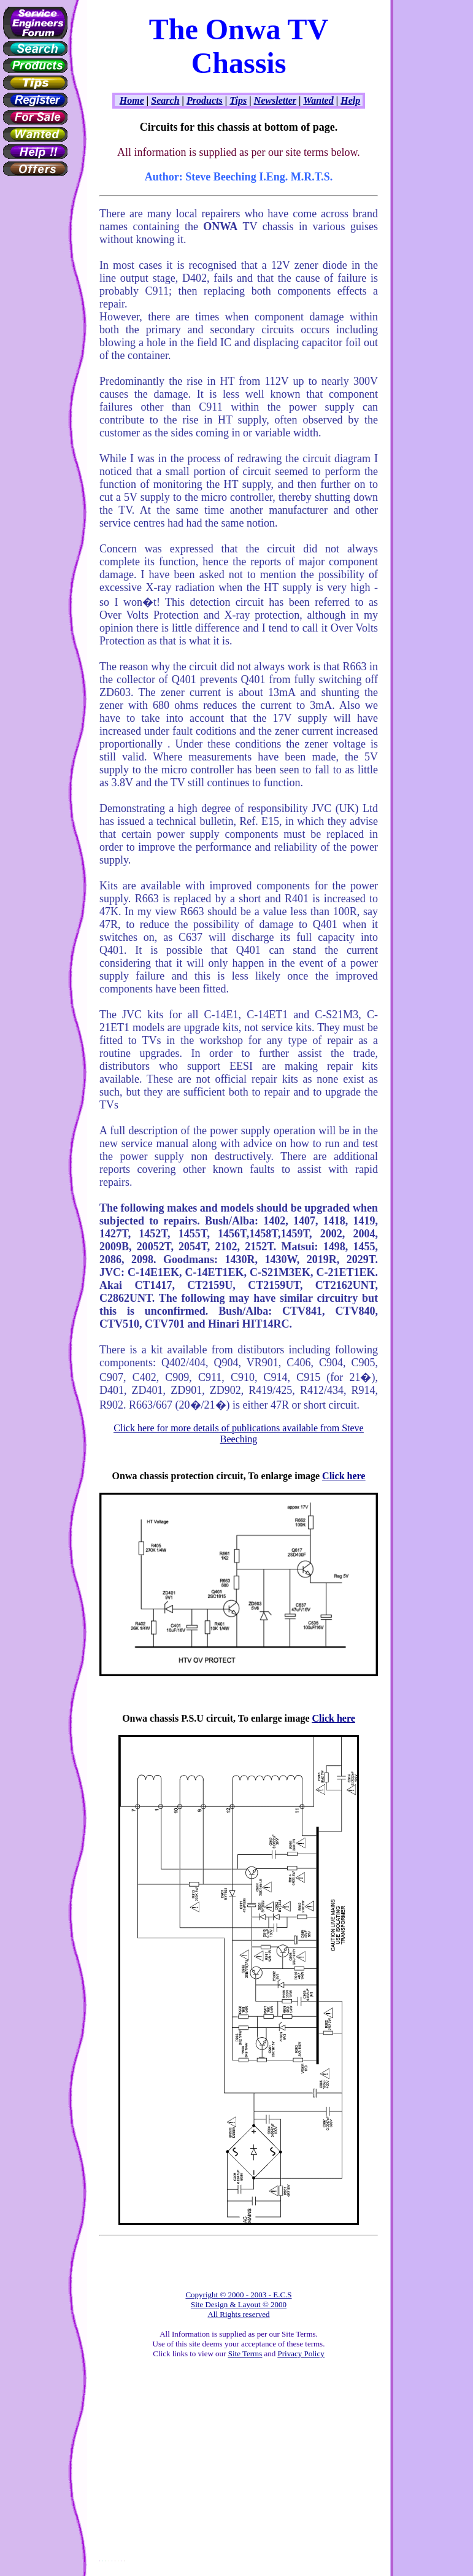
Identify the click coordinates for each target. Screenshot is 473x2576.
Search (165, 100)
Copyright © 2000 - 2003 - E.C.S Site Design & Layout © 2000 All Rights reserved (238, 2304)
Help (350, 100)
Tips (238, 100)
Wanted (318, 100)
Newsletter (275, 100)
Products (205, 100)
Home (132, 100)
